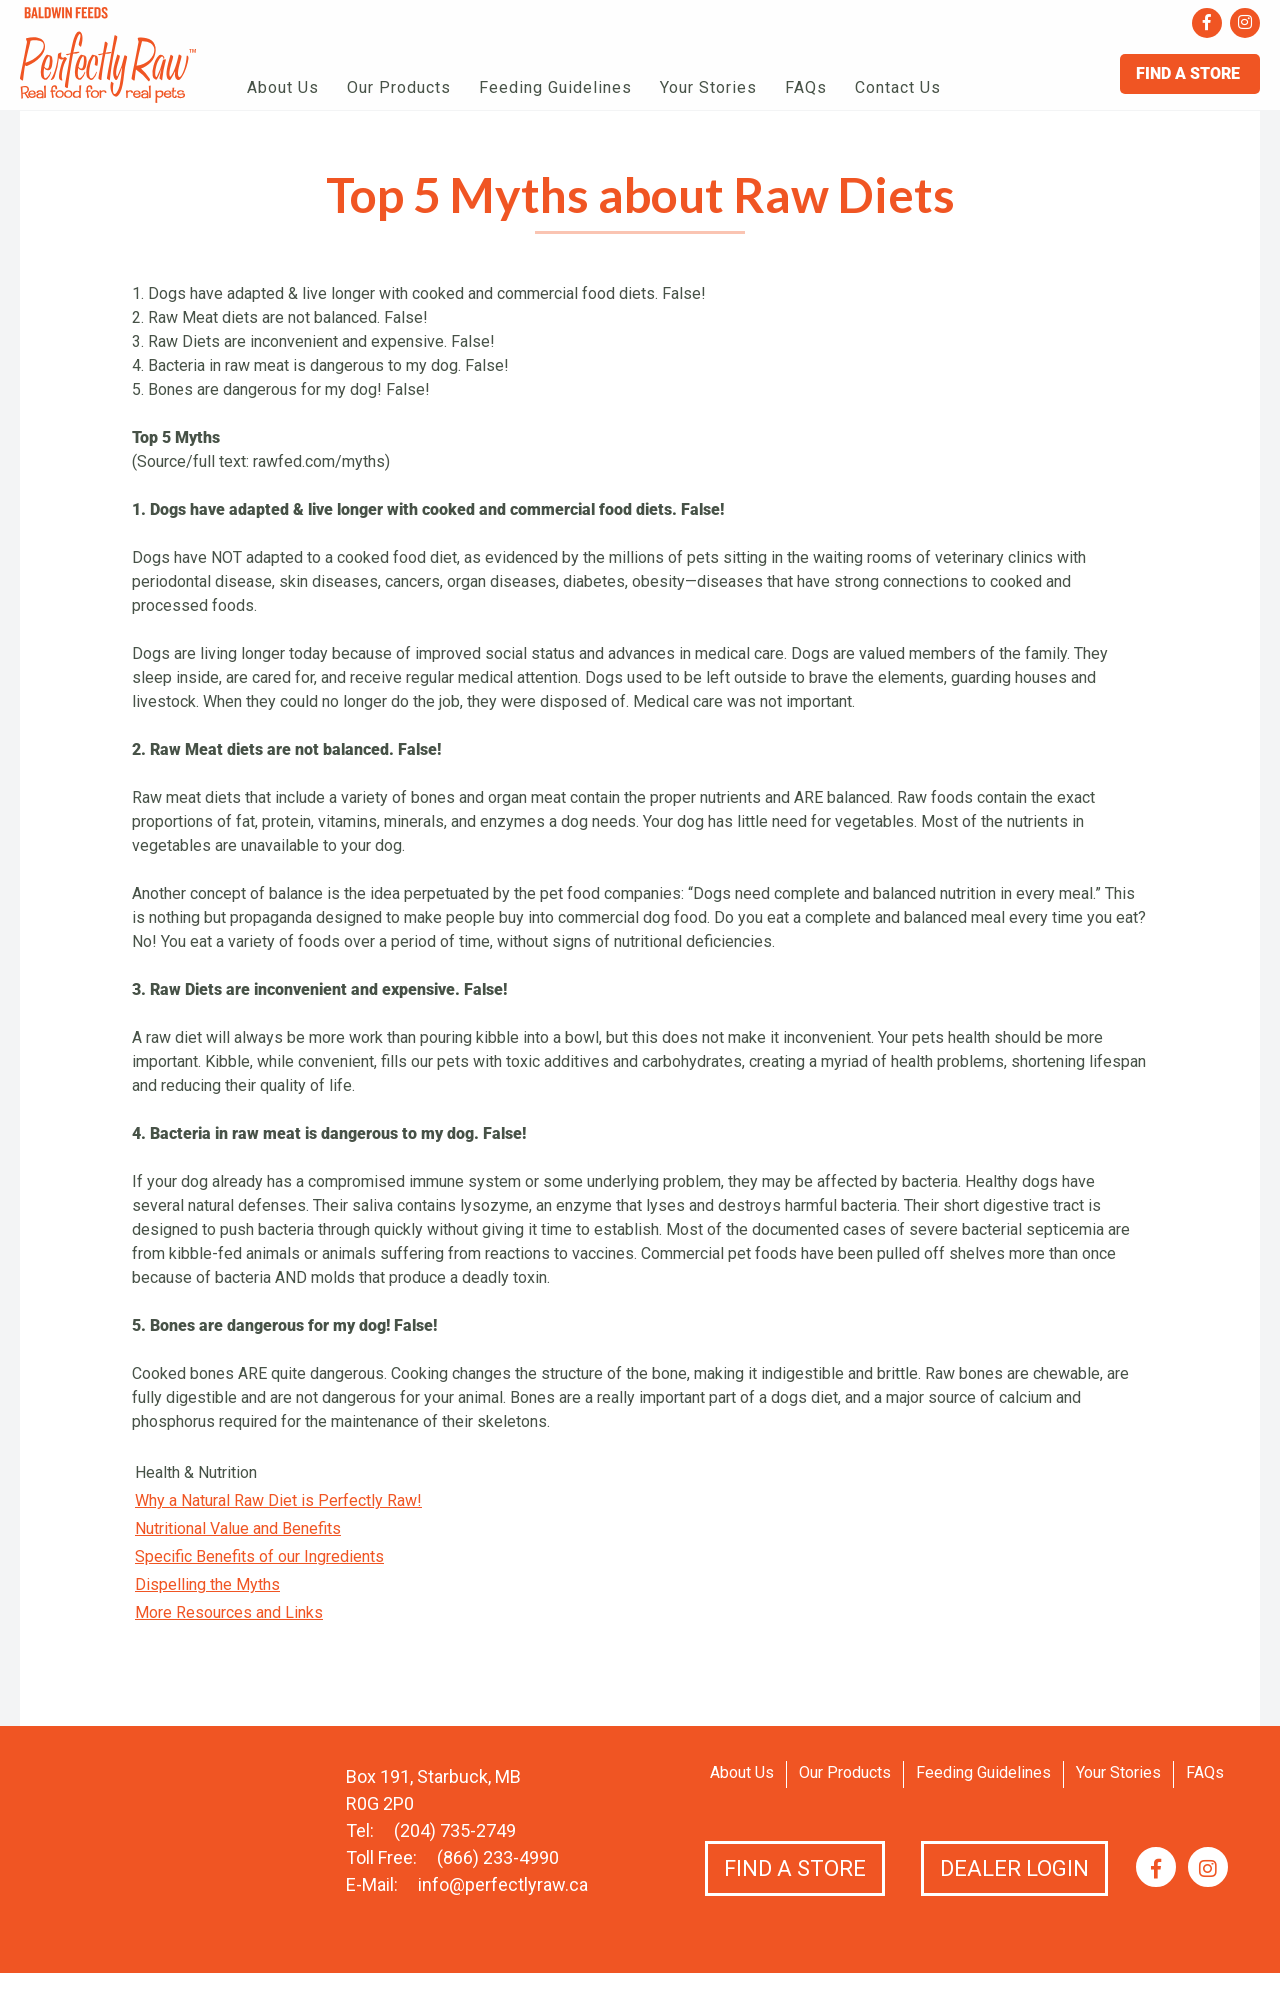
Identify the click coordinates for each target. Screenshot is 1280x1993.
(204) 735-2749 (455, 1830)
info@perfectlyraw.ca (503, 1884)
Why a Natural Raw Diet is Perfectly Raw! (278, 1500)
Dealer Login (1014, 1868)
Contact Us (898, 87)
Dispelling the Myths (207, 1584)
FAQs (806, 87)
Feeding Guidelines (555, 87)
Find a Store (795, 1868)
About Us (283, 87)
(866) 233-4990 (498, 1857)
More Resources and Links (229, 1612)
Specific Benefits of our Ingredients (259, 1556)
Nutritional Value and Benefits (238, 1528)
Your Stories (708, 87)
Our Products (399, 87)
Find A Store (1190, 73)
